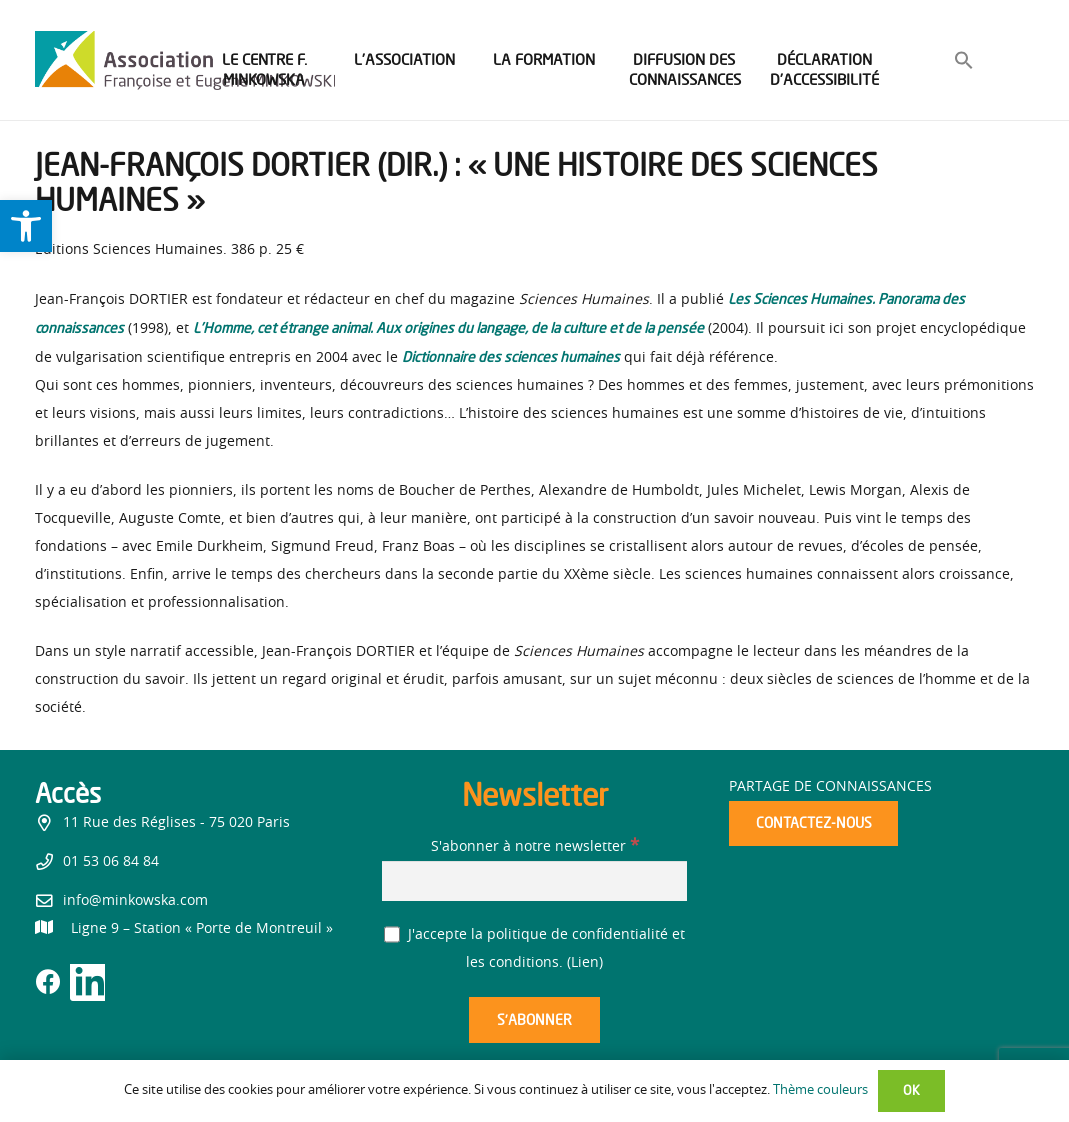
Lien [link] (585, 963)
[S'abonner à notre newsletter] (534, 880)
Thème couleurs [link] (820, 1090)
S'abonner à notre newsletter (535, 847)
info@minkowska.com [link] (135, 901)
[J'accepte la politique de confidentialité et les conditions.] (392, 934)
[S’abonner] (534, 1020)
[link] (26, 226)
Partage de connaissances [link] (830, 787)
